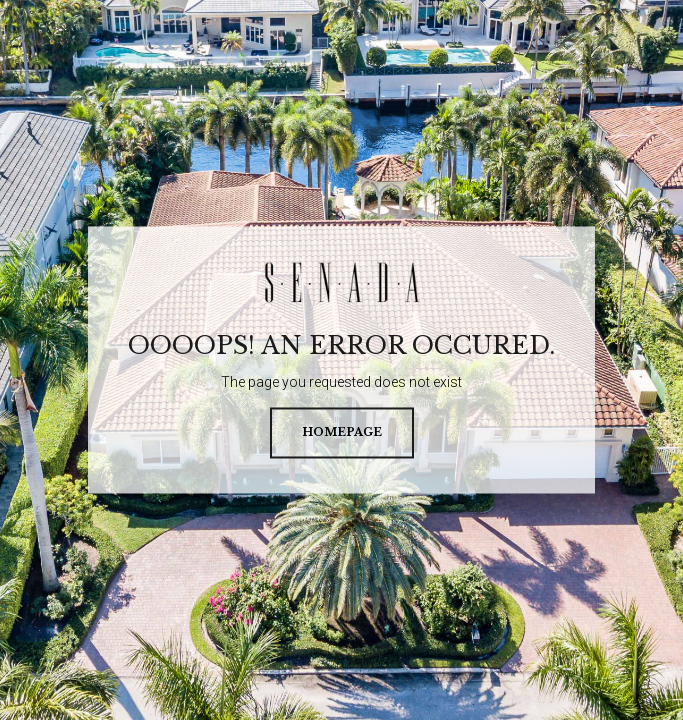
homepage (342, 433)
